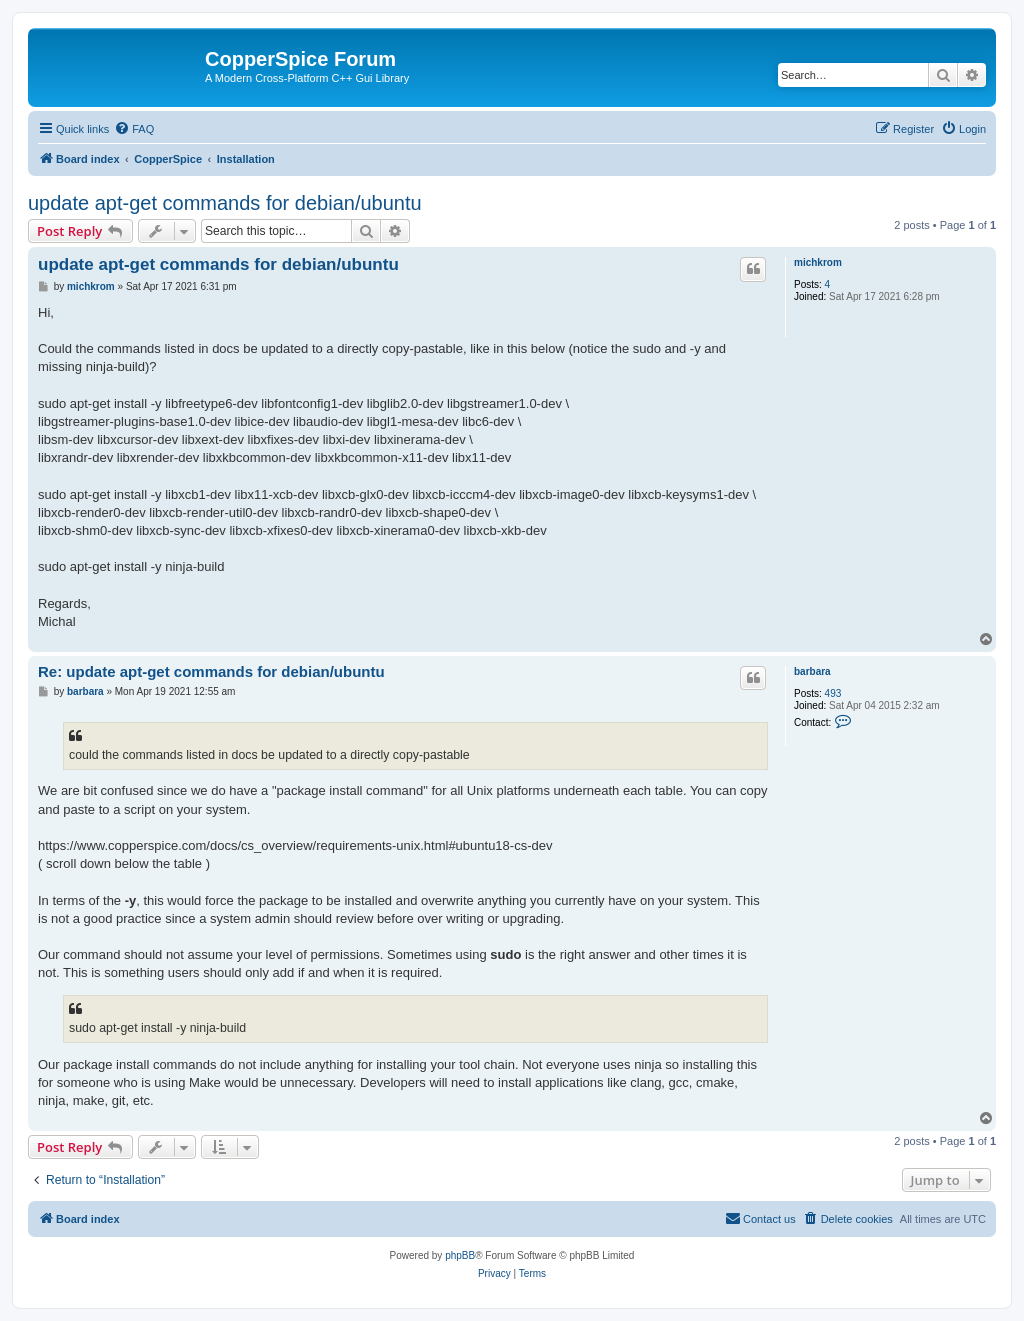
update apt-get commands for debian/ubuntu (225, 203)
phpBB (460, 1255)
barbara (812, 671)
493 (833, 693)
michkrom (818, 262)
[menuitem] (134, 129)
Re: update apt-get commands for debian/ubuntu (211, 671)
